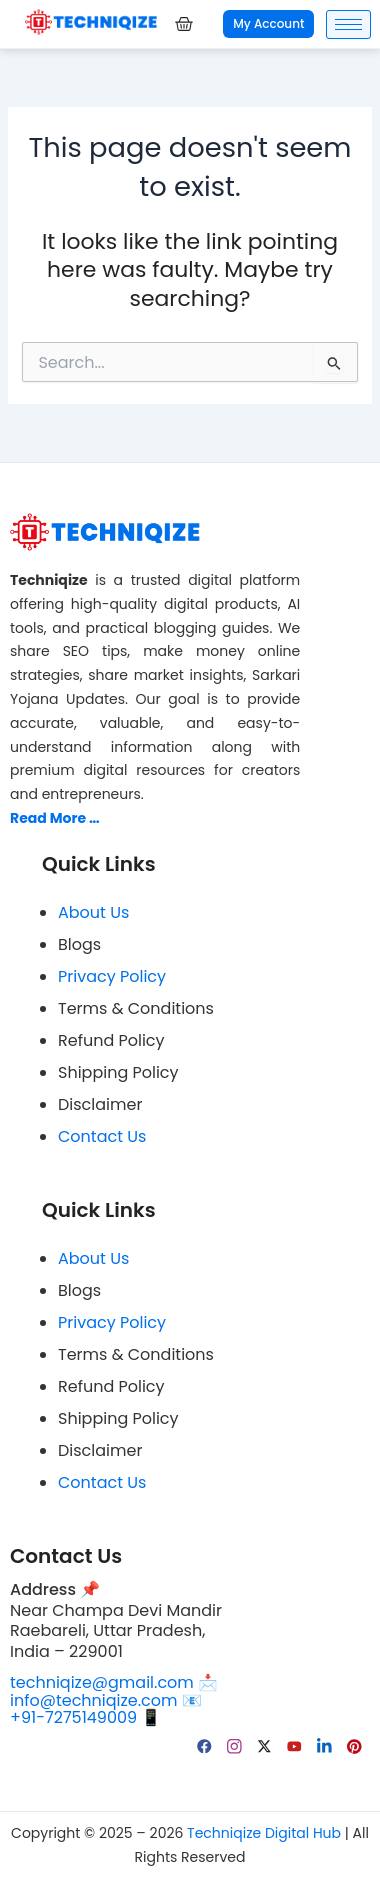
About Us (93, 912)
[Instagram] (235, 1746)
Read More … (55, 818)
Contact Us (102, 1136)
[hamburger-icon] (348, 24)
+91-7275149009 (85, 1717)
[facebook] (205, 1746)
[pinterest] (355, 1746)
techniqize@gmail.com (114, 1682)
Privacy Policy (112, 976)
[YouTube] (295, 1746)
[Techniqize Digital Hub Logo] (91, 22)
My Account (268, 23)
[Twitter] (265, 1746)
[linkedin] (325, 1746)
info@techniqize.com (106, 1700)
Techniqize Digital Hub (264, 1833)
